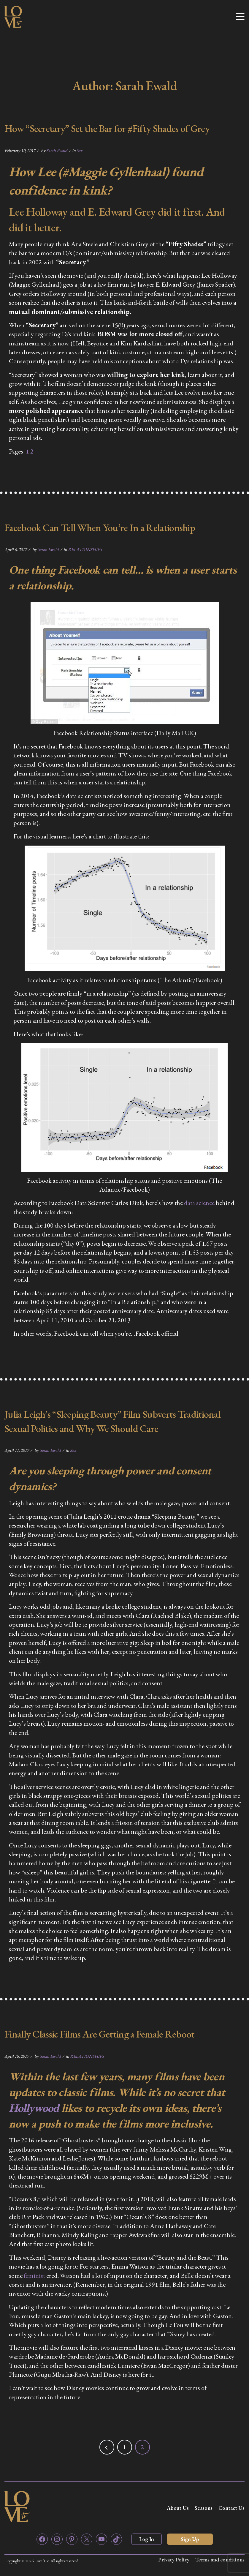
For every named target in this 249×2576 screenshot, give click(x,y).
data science (200, 1202)
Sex (79, 150)
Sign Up (190, 2539)
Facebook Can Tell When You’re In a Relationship (99, 527)
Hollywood (34, 2107)
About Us (178, 2507)
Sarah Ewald (56, 150)
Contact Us (231, 2507)
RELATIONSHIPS (85, 549)
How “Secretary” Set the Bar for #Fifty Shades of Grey (107, 128)
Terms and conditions (220, 2559)
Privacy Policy (173, 2559)
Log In (146, 2539)
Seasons (203, 2507)
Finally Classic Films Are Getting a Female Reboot (99, 2033)
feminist (34, 2275)
